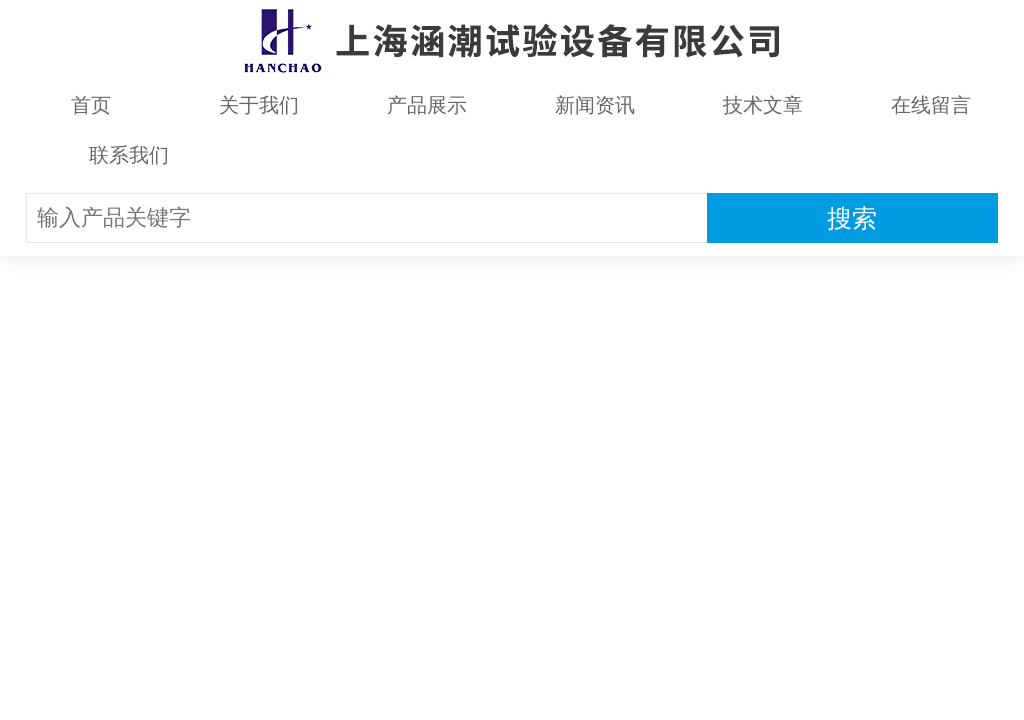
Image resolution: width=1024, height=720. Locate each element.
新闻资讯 (595, 105)
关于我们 (259, 105)
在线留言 (931, 105)
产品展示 (427, 105)
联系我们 (129, 155)
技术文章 (763, 105)
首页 (91, 105)
